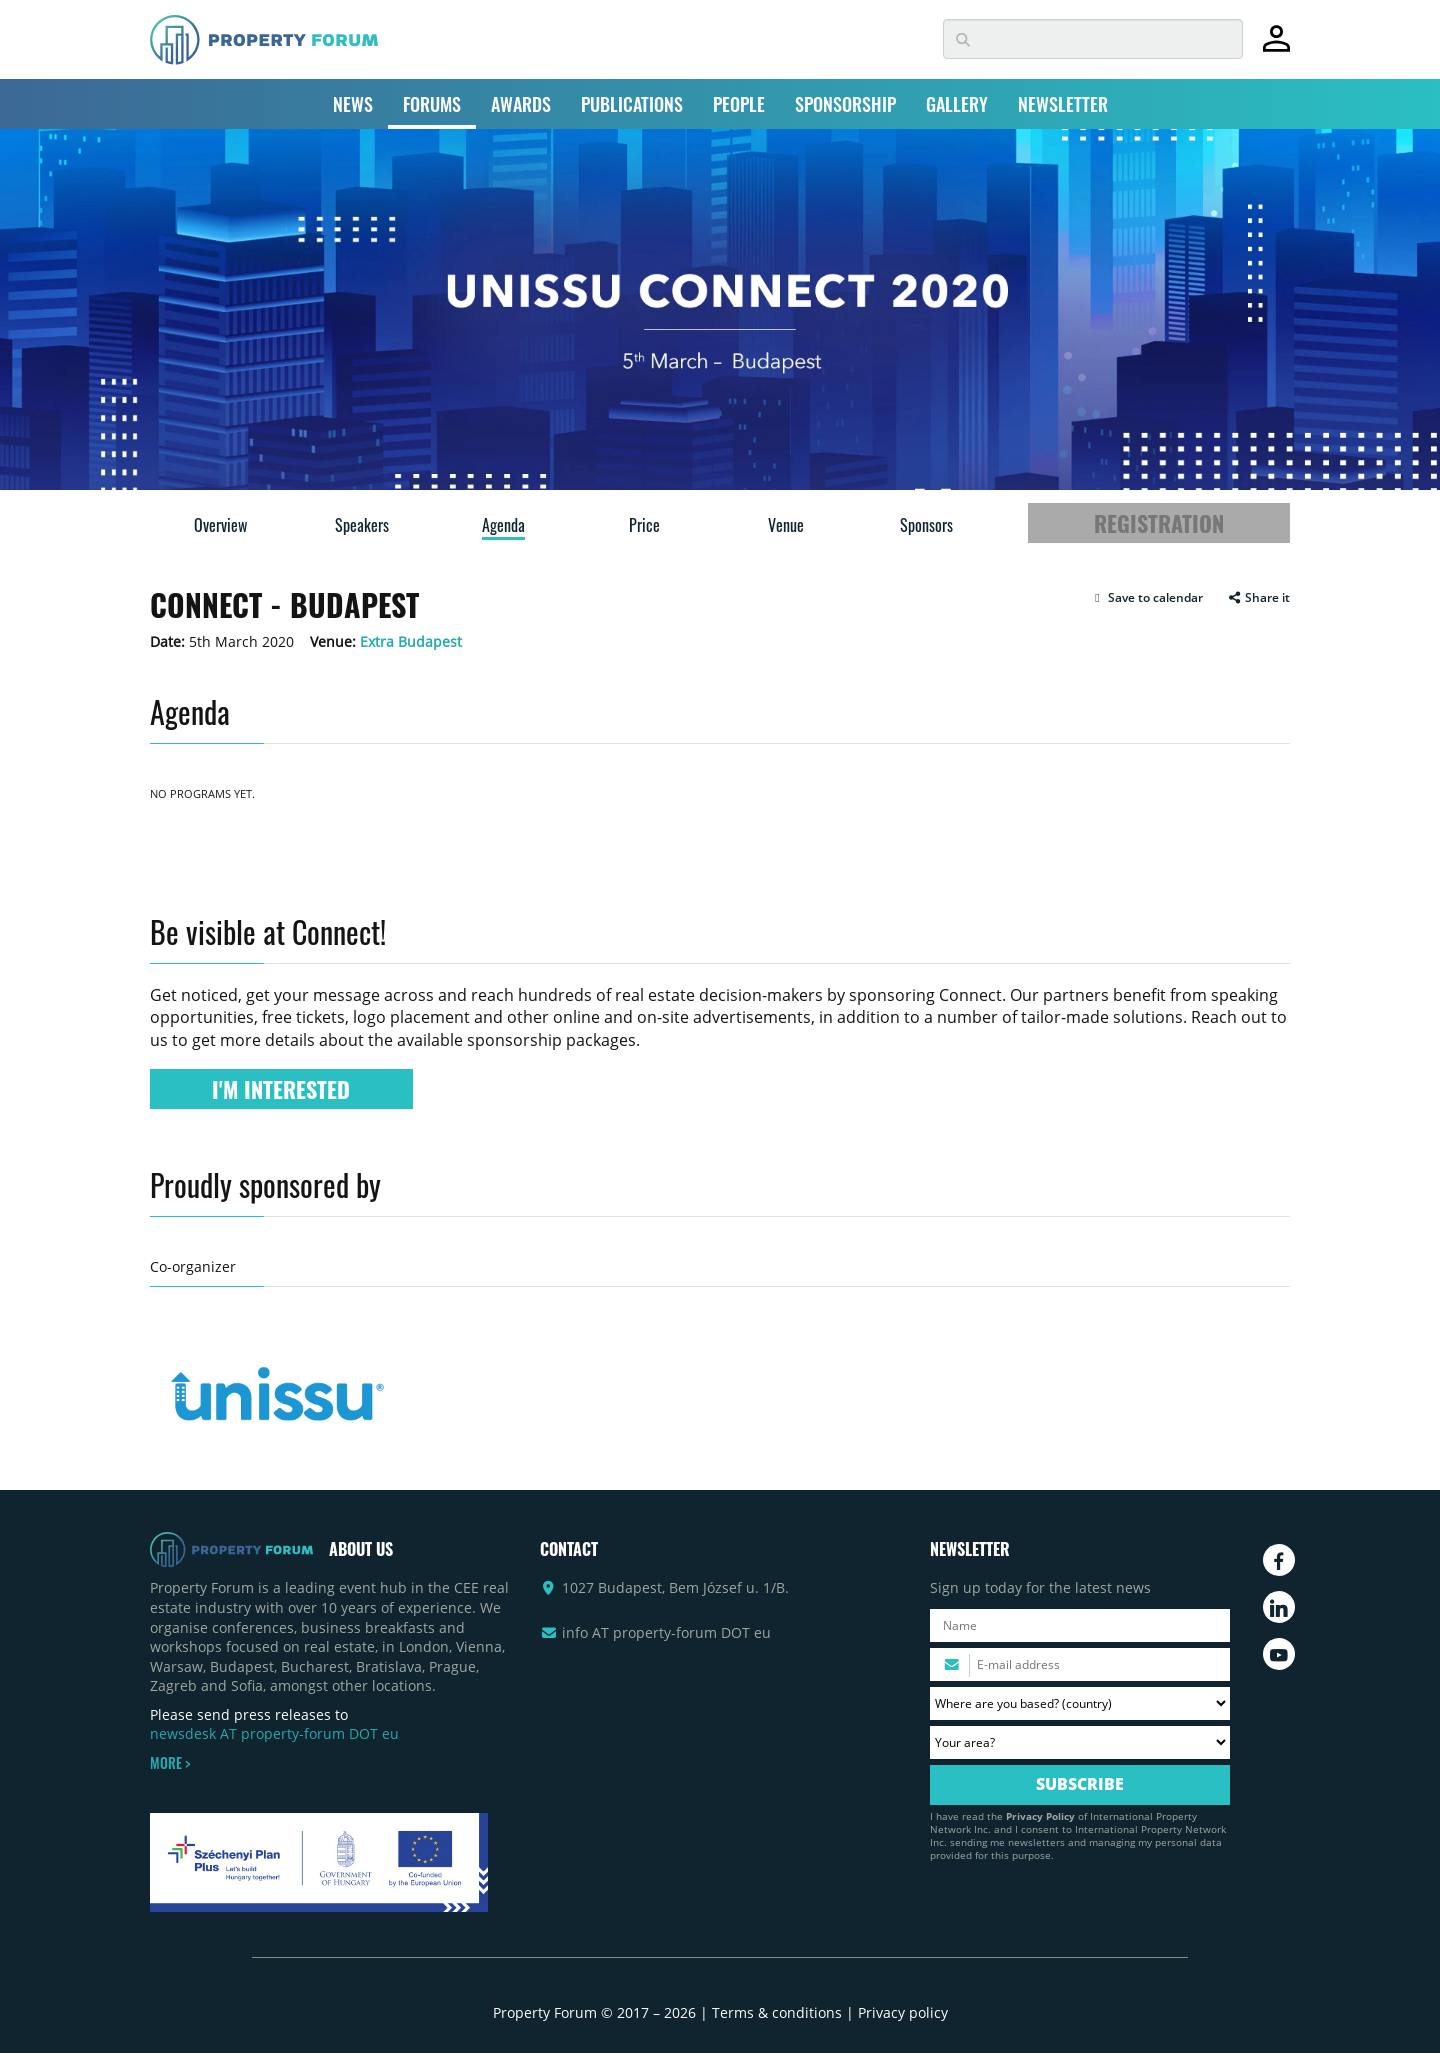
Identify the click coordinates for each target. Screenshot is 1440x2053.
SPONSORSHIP (845, 104)
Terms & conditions (777, 2012)
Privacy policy (903, 2012)
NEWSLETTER (1063, 104)
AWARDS (521, 104)
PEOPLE (739, 104)
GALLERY (957, 104)
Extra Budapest (411, 641)
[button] (1146, 598)
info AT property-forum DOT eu (666, 1632)
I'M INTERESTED (281, 1089)
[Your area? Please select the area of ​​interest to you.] (1080, 1742)
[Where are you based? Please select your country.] (1080, 1703)
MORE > (170, 1763)
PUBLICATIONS (632, 104)
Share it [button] (1258, 598)
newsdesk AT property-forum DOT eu (274, 1733)
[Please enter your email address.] (1080, 1664)
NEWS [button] (353, 104)
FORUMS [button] (432, 104)
